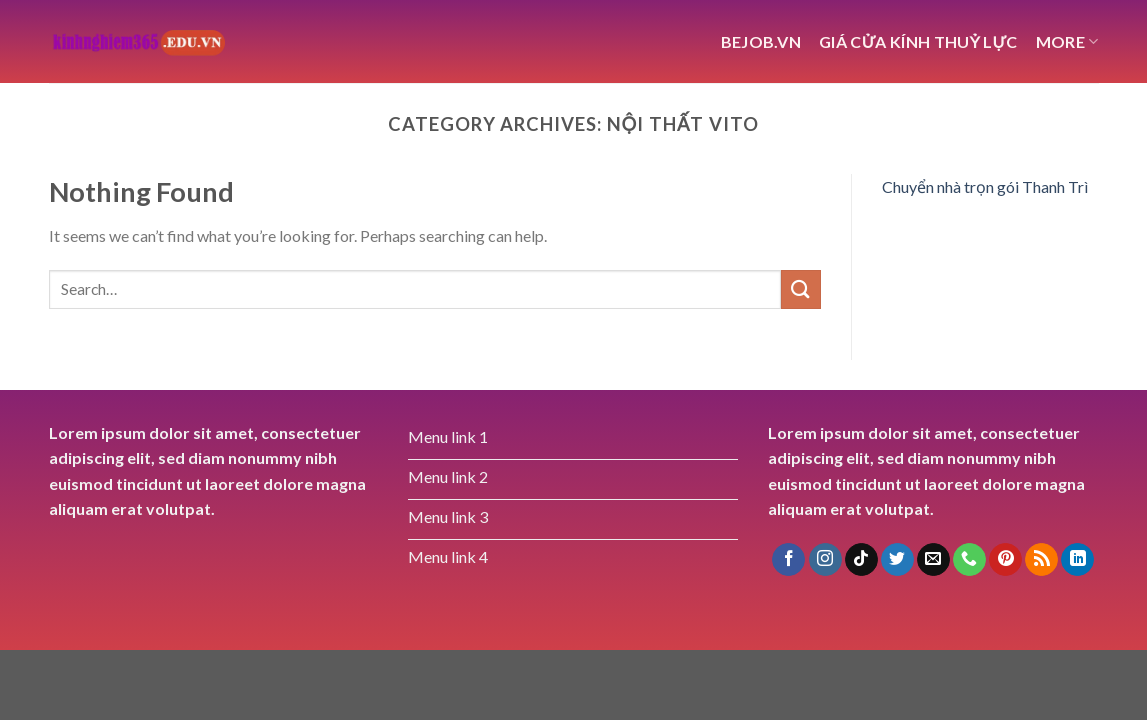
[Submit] (801, 289)
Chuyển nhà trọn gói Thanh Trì (985, 186)
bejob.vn (761, 41)
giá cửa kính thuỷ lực (918, 41)
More (1067, 41)
